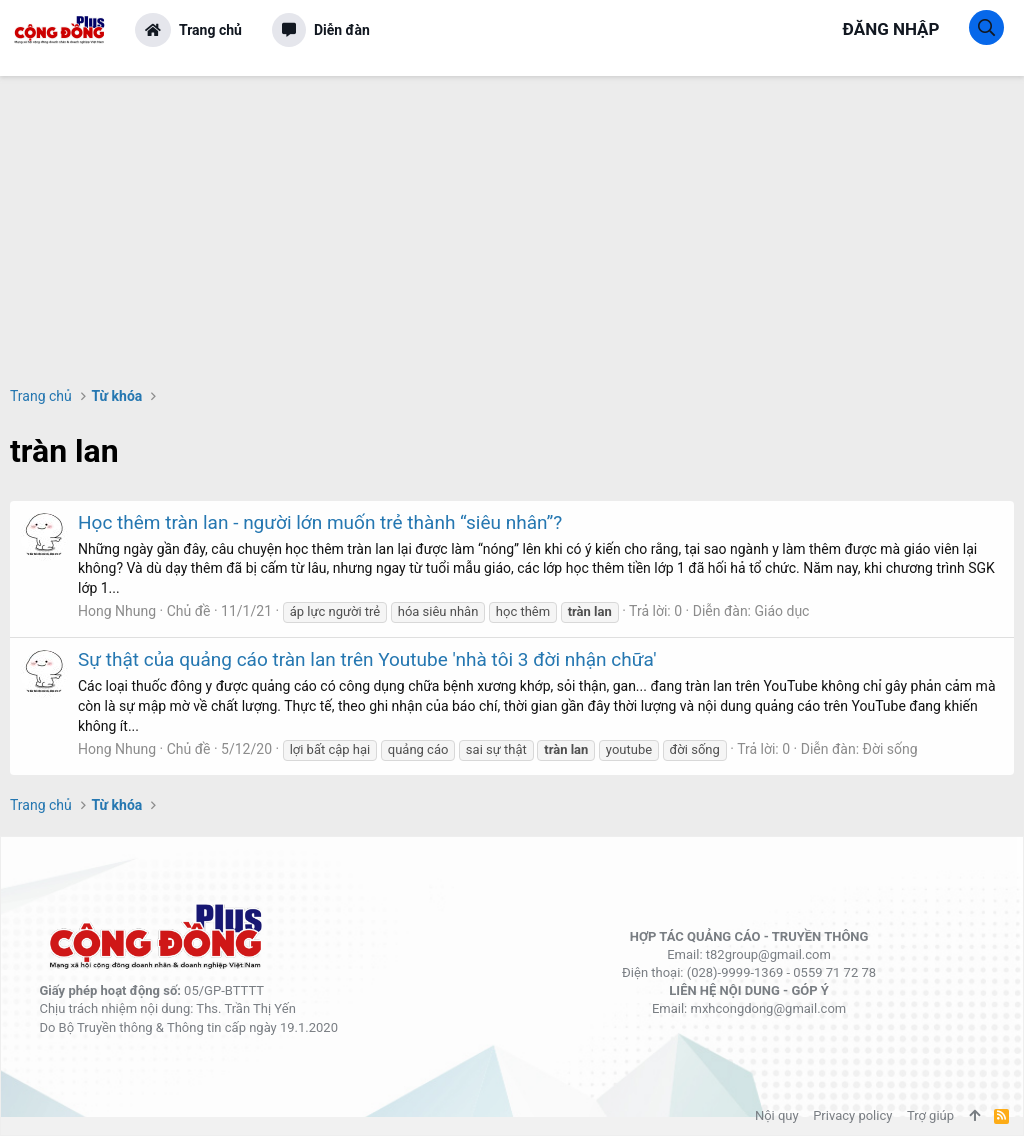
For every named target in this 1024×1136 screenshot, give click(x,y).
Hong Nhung (117, 611)
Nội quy (777, 1115)
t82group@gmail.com (768, 954)
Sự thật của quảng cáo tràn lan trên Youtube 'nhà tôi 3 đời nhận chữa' (367, 659)
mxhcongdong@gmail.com (768, 1008)
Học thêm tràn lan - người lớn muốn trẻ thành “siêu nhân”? (320, 522)
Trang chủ (210, 30)
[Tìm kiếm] (986, 27)
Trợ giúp (930, 1115)
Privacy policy (852, 1115)
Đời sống (890, 749)
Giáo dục (781, 611)
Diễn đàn (342, 30)
